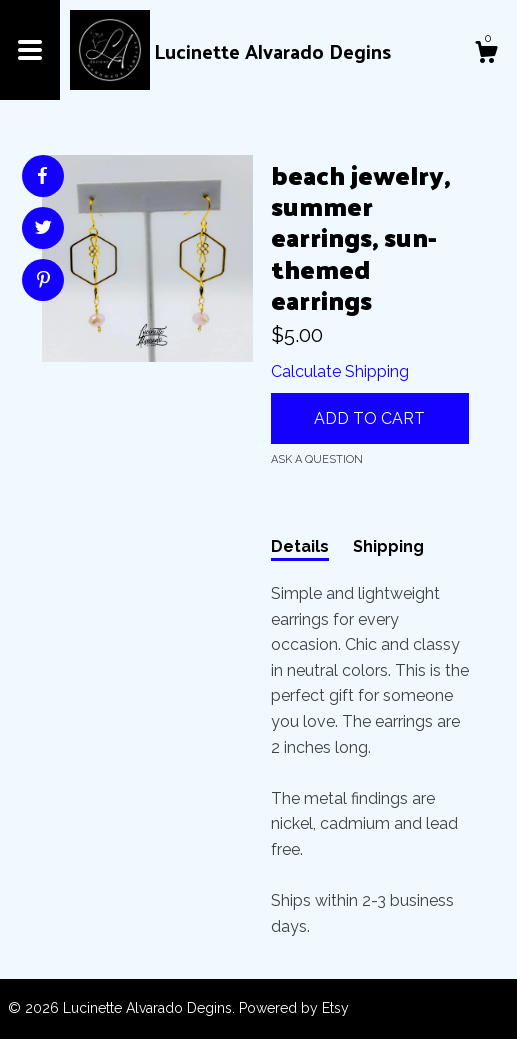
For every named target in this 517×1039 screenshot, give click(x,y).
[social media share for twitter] (43, 230)
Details (300, 546)
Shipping (388, 546)
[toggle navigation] (30, 50)
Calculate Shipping (340, 371)
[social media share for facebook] (42, 176)
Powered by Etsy (294, 1008)
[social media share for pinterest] (43, 282)
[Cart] (486, 55)
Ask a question (317, 459)
